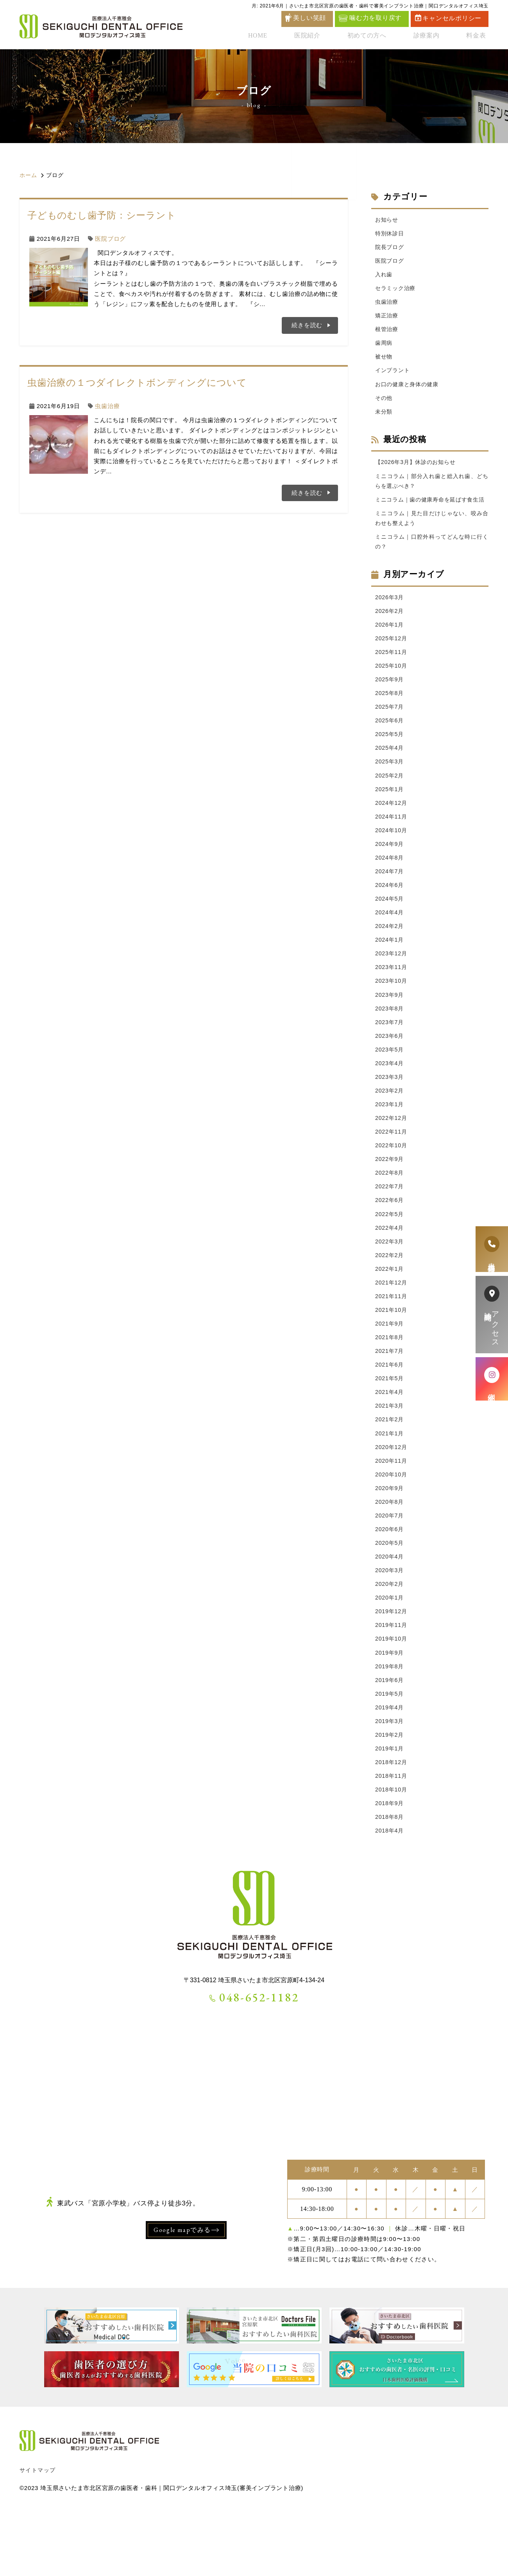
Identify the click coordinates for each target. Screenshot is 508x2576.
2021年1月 (390, 1483)
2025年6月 (390, 746)
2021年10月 (392, 1355)
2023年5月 (390, 1086)
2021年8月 (390, 1383)
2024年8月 (390, 887)
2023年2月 (390, 1128)
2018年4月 (390, 1893)
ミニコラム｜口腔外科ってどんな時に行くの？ (431, 562)
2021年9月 (390, 1369)
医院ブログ (110, 238)
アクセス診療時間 (492, 1315)
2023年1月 (390, 1142)
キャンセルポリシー (448, 18)
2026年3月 (390, 618)
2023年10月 (392, 1015)
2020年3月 (390, 1624)
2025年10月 (392, 689)
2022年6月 (390, 1241)
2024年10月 (392, 859)
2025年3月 (390, 788)
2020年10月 (392, 1525)
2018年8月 (390, 1879)
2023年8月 (390, 1043)
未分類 (384, 418)
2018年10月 (392, 1851)
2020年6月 (390, 1581)
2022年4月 (390, 1270)
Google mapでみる (182, 2293)
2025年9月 (390, 703)
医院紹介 (319, 37)
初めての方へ (375, 37)
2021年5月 (390, 1426)
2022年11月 (392, 1171)
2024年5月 (390, 930)
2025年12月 (392, 660)
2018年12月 (392, 1823)
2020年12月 (392, 1497)
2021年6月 (390, 1411)
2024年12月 (392, 831)
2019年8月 (390, 1723)
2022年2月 (390, 1298)
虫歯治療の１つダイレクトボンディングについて (137, 382)
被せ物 (384, 361)
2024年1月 (390, 972)
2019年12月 (392, 1667)
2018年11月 (392, 1837)
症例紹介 (491, 1379)
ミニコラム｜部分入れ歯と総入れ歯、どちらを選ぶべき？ (431, 488)
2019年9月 (390, 1709)
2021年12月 (392, 1327)
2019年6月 (390, 1737)
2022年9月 (390, 1199)
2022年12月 (392, 1157)
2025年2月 (390, 802)
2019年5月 (390, 1751)
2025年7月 (390, 731)
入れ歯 (384, 276)
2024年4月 (390, 944)
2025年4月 (390, 774)
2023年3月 (390, 1114)
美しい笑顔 (309, 17)
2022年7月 (390, 1227)
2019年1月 (390, 1808)
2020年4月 (390, 1610)
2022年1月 (390, 1312)
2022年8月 (390, 1213)
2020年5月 (390, 1596)
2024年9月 (390, 873)
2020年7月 (390, 1567)
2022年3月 (390, 1284)
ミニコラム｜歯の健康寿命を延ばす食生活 (431, 513)
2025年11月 (392, 675)
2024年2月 (390, 958)
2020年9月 (390, 1539)
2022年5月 (390, 1256)
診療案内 (432, 37)
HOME (272, 37)
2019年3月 (390, 1780)
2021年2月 (390, 1468)
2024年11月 (392, 845)
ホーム (28, 175)
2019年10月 (392, 1695)
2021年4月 (390, 1440)
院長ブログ (390, 248)
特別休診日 (390, 234)
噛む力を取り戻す (370, 17)
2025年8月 (390, 717)
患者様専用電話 (491, 1249)
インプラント (393, 376)
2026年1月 (390, 646)
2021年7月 (390, 1397)
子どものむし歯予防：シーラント (101, 215)
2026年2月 (390, 632)
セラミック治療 (396, 290)
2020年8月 (390, 1553)
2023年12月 (392, 986)
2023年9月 (390, 1029)
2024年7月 (390, 901)
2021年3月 (390, 1454)
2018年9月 (390, 1865)
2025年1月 (390, 816)
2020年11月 (392, 1511)
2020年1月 (390, 1653)
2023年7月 (390, 1057)
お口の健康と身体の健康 (409, 390)
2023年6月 (390, 1071)
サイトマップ (37, 2533)
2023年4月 (390, 1100)
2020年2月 (390, 1638)
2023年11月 (392, 1001)
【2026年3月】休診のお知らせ (418, 469)
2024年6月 (390, 916)
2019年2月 (390, 1794)
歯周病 (384, 347)
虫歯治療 (107, 406)
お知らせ (387, 220)
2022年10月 (392, 1185)
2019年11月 (392, 1681)
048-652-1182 (254, 2060)
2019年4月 (390, 1766)
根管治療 (387, 333)
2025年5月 (390, 760)
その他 (384, 404)
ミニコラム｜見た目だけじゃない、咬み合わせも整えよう (431, 537)
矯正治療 (387, 319)
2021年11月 (392, 1341)
